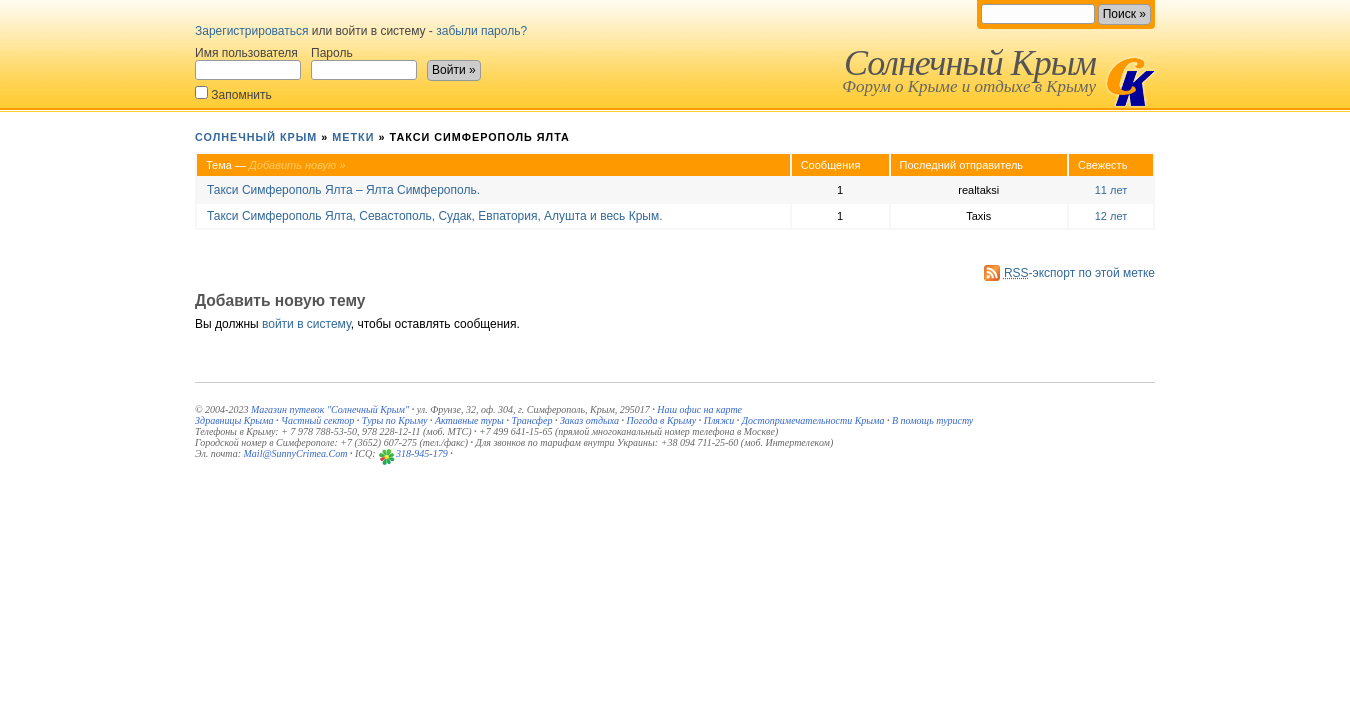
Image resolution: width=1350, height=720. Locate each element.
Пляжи (719, 420)
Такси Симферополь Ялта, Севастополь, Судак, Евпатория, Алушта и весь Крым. (435, 216)
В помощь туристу (932, 420)
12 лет (1111, 216)
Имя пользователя (248, 63)
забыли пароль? (481, 31)
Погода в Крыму (662, 420)
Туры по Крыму (395, 420)
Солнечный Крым (970, 63)
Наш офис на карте (699, 409)
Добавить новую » (297, 165)
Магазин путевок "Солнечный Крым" (330, 409)
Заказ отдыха (589, 420)
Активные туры (469, 420)
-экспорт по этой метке (1079, 273)
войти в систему (306, 324)
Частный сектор (317, 420)
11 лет (1111, 190)
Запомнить (233, 93)
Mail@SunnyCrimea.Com (296, 453)
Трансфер (531, 420)
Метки (353, 137)
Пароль (364, 63)
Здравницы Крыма (234, 420)
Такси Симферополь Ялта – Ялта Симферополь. (343, 190)
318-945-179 (422, 453)
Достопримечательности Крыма (813, 420)
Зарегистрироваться (251, 31)
